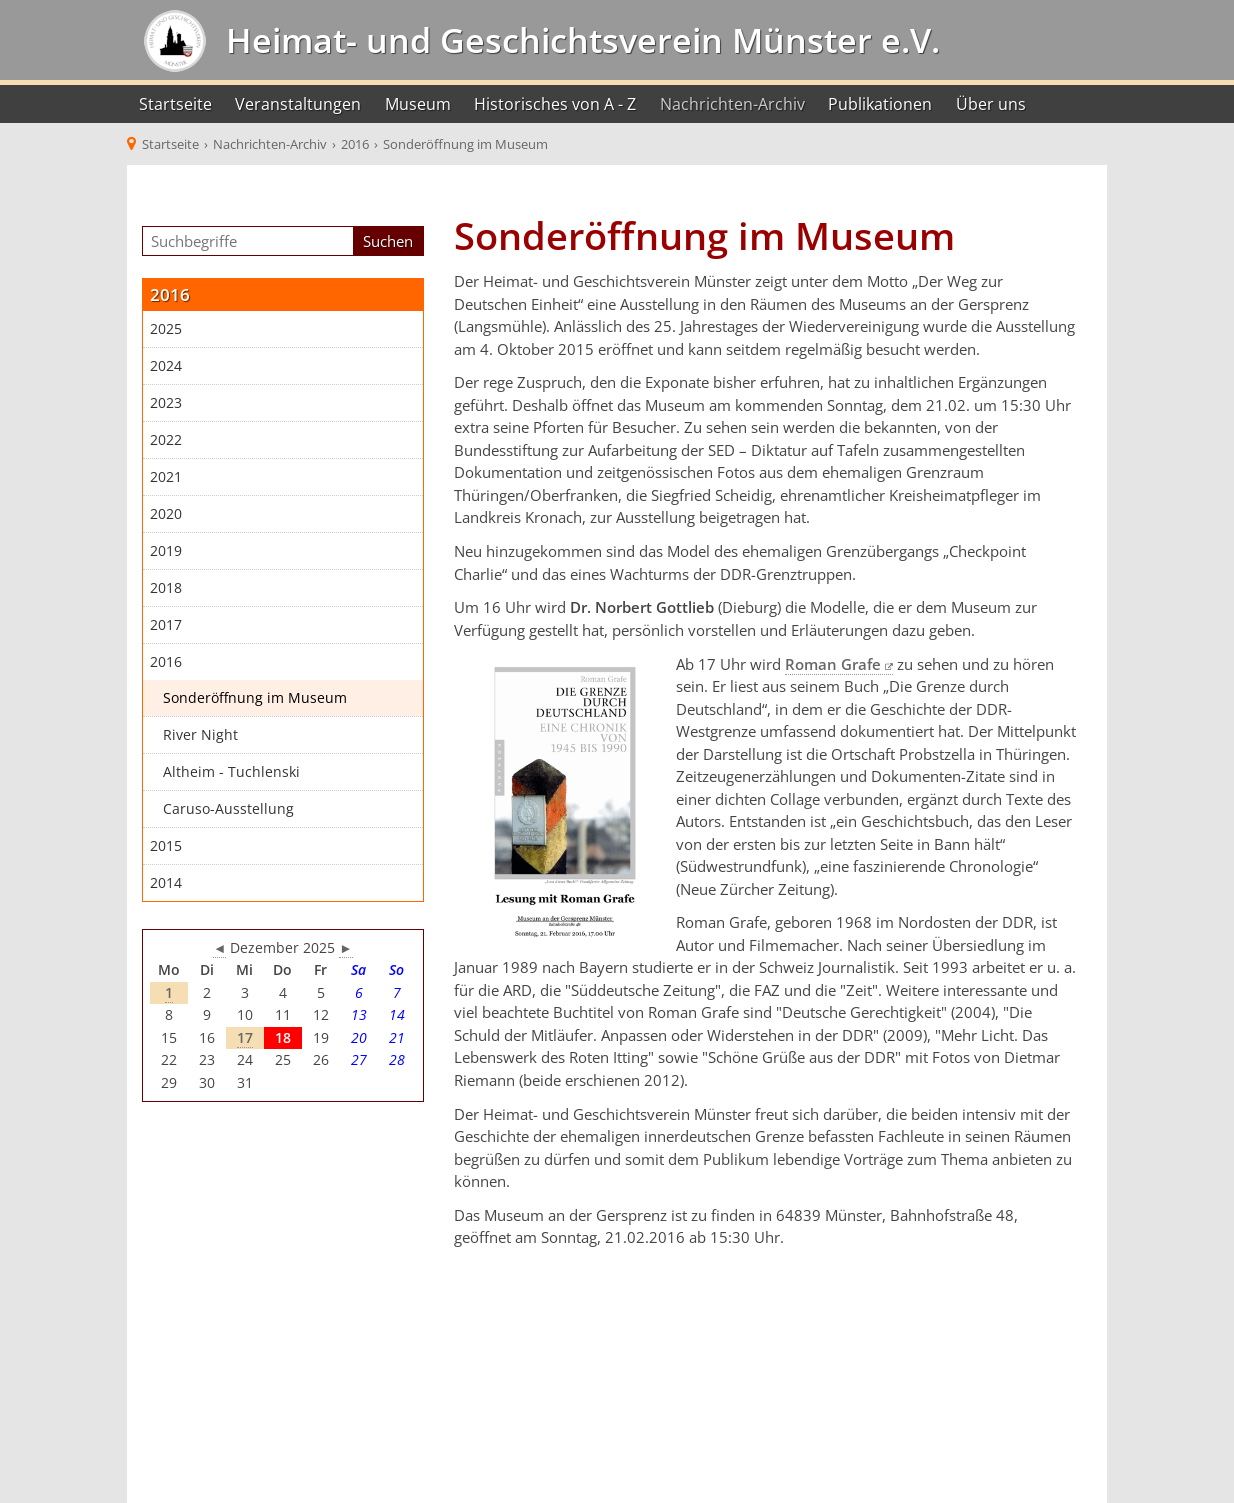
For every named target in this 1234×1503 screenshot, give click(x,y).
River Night (200, 735)
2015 (166, 846)
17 (245, 1038)
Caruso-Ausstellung (228, 809)
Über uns (991, 104)
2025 (166, 329)
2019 (166, 551)
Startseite (175, 104)
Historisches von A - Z (555, 104)
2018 (166, 588)
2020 (166, 514)
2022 (166, 440)
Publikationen (880, 104)
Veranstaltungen (298, 104)
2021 (166, 477)
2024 (166, 366)
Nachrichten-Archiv (732, 104)
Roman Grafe (833, 664)
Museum (418, 104)
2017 (166, 625)
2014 (166, 883)
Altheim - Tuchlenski (231, 772)
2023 (166, 403)
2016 (166, 662)
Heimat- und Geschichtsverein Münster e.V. (578, 40)
